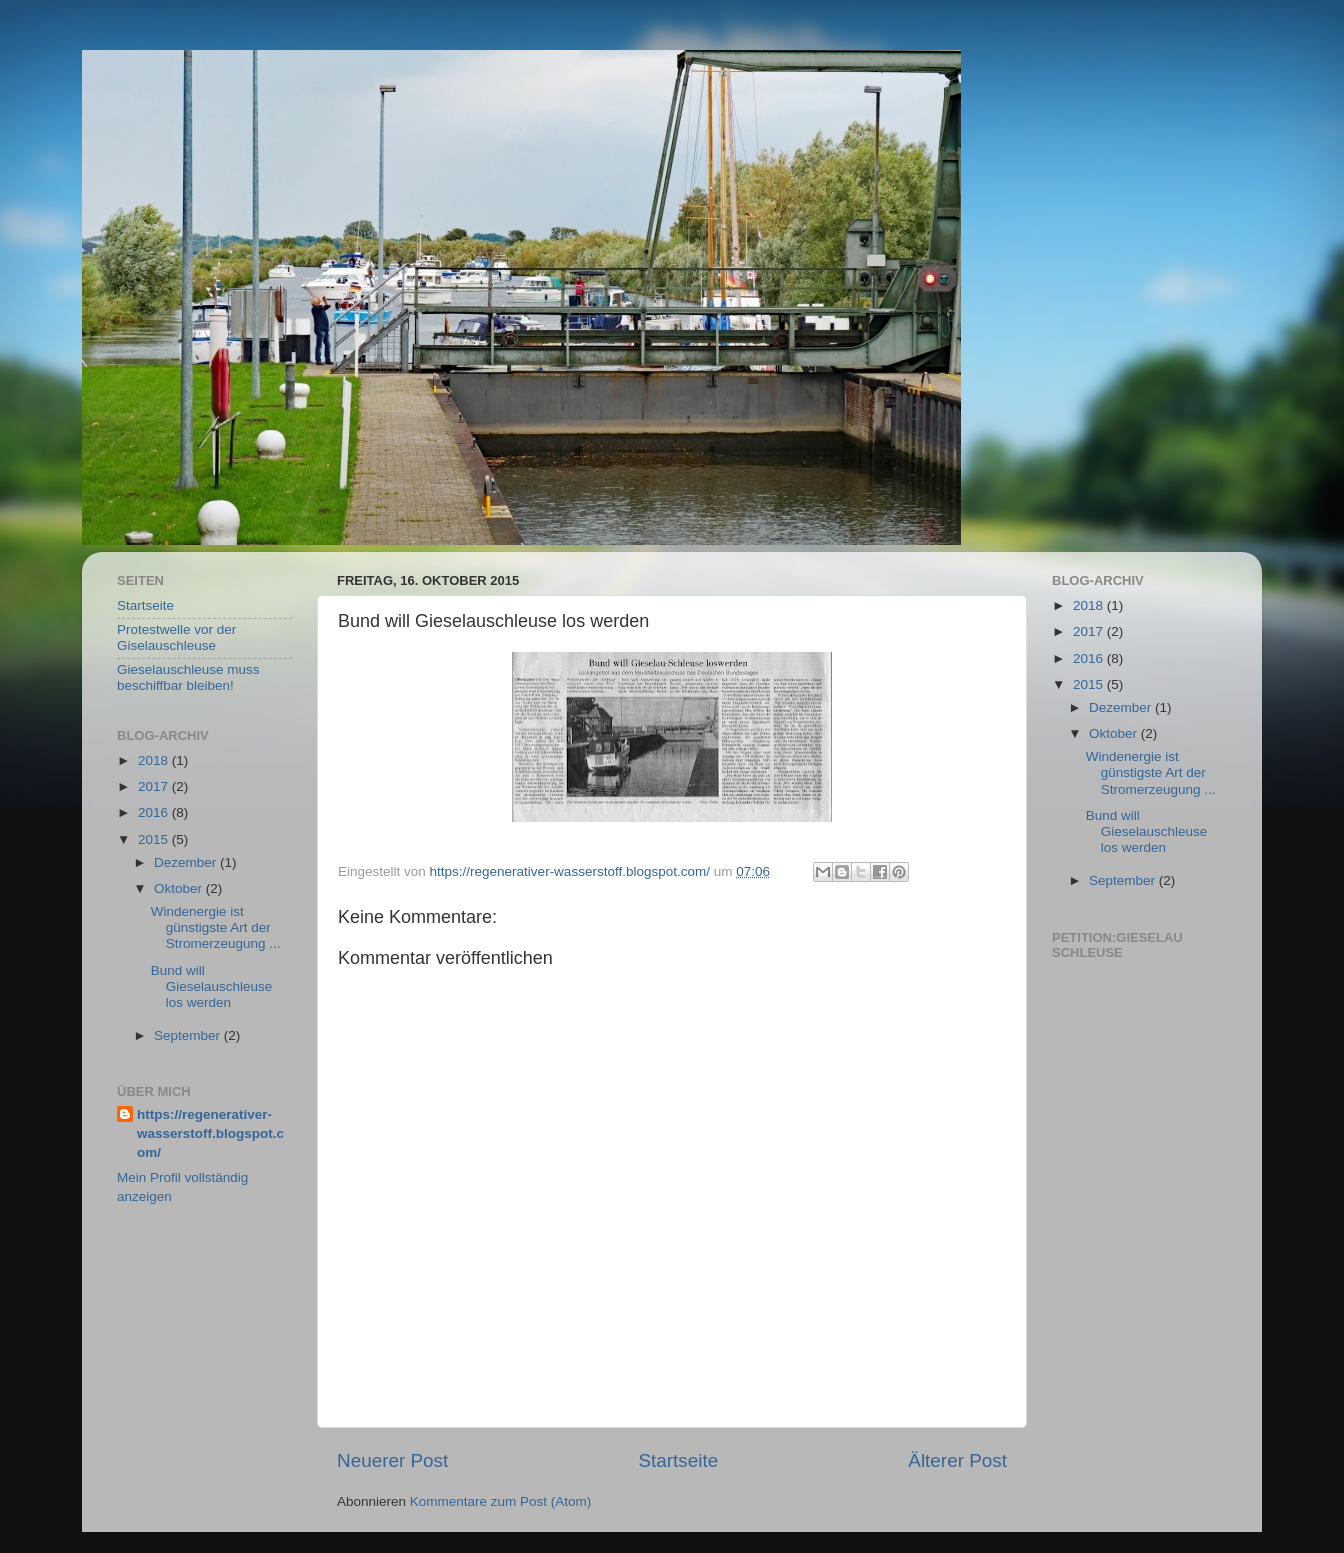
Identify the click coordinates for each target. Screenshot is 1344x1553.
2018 (155, 760)
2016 (155, 812)
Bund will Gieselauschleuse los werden (212, 986)
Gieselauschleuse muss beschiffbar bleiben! (188, 677)
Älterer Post (957, 1460)
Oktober (180, 888)
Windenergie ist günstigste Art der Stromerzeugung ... (216, 927)
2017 (155, 786)
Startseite (678, 1460)
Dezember (187, 862)
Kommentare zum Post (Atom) (501, 1501)
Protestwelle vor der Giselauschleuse (176, 637)
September (189, 1035)
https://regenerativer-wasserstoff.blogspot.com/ (210, 1133)
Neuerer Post (392, 1460)
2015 (155, 839)
